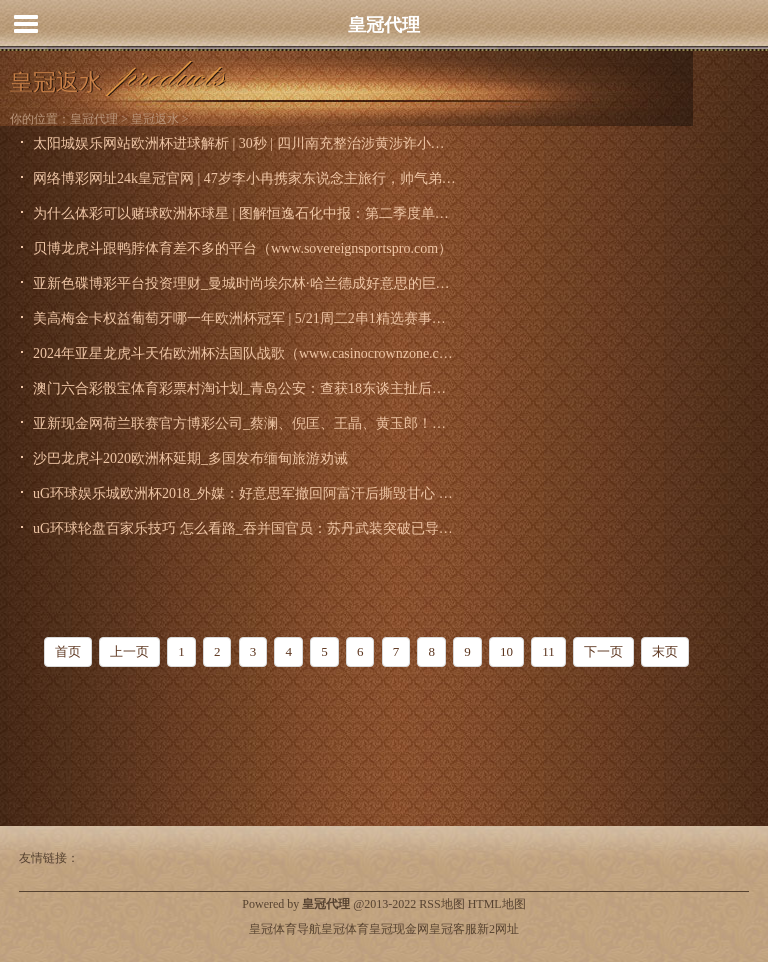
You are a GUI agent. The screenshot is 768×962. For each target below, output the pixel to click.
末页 (665, 651)
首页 (68, 651)
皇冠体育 (345, 929)
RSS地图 (441, 904)
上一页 (129, 651)
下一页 (603, 651)
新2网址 (498, 929)
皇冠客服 (453, 929)
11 (548, 651)
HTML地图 (497, 904)
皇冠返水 (155, 119)
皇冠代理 (384, 25)
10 (506, 651)
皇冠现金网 (399, 929)
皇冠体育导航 (285, 929)
